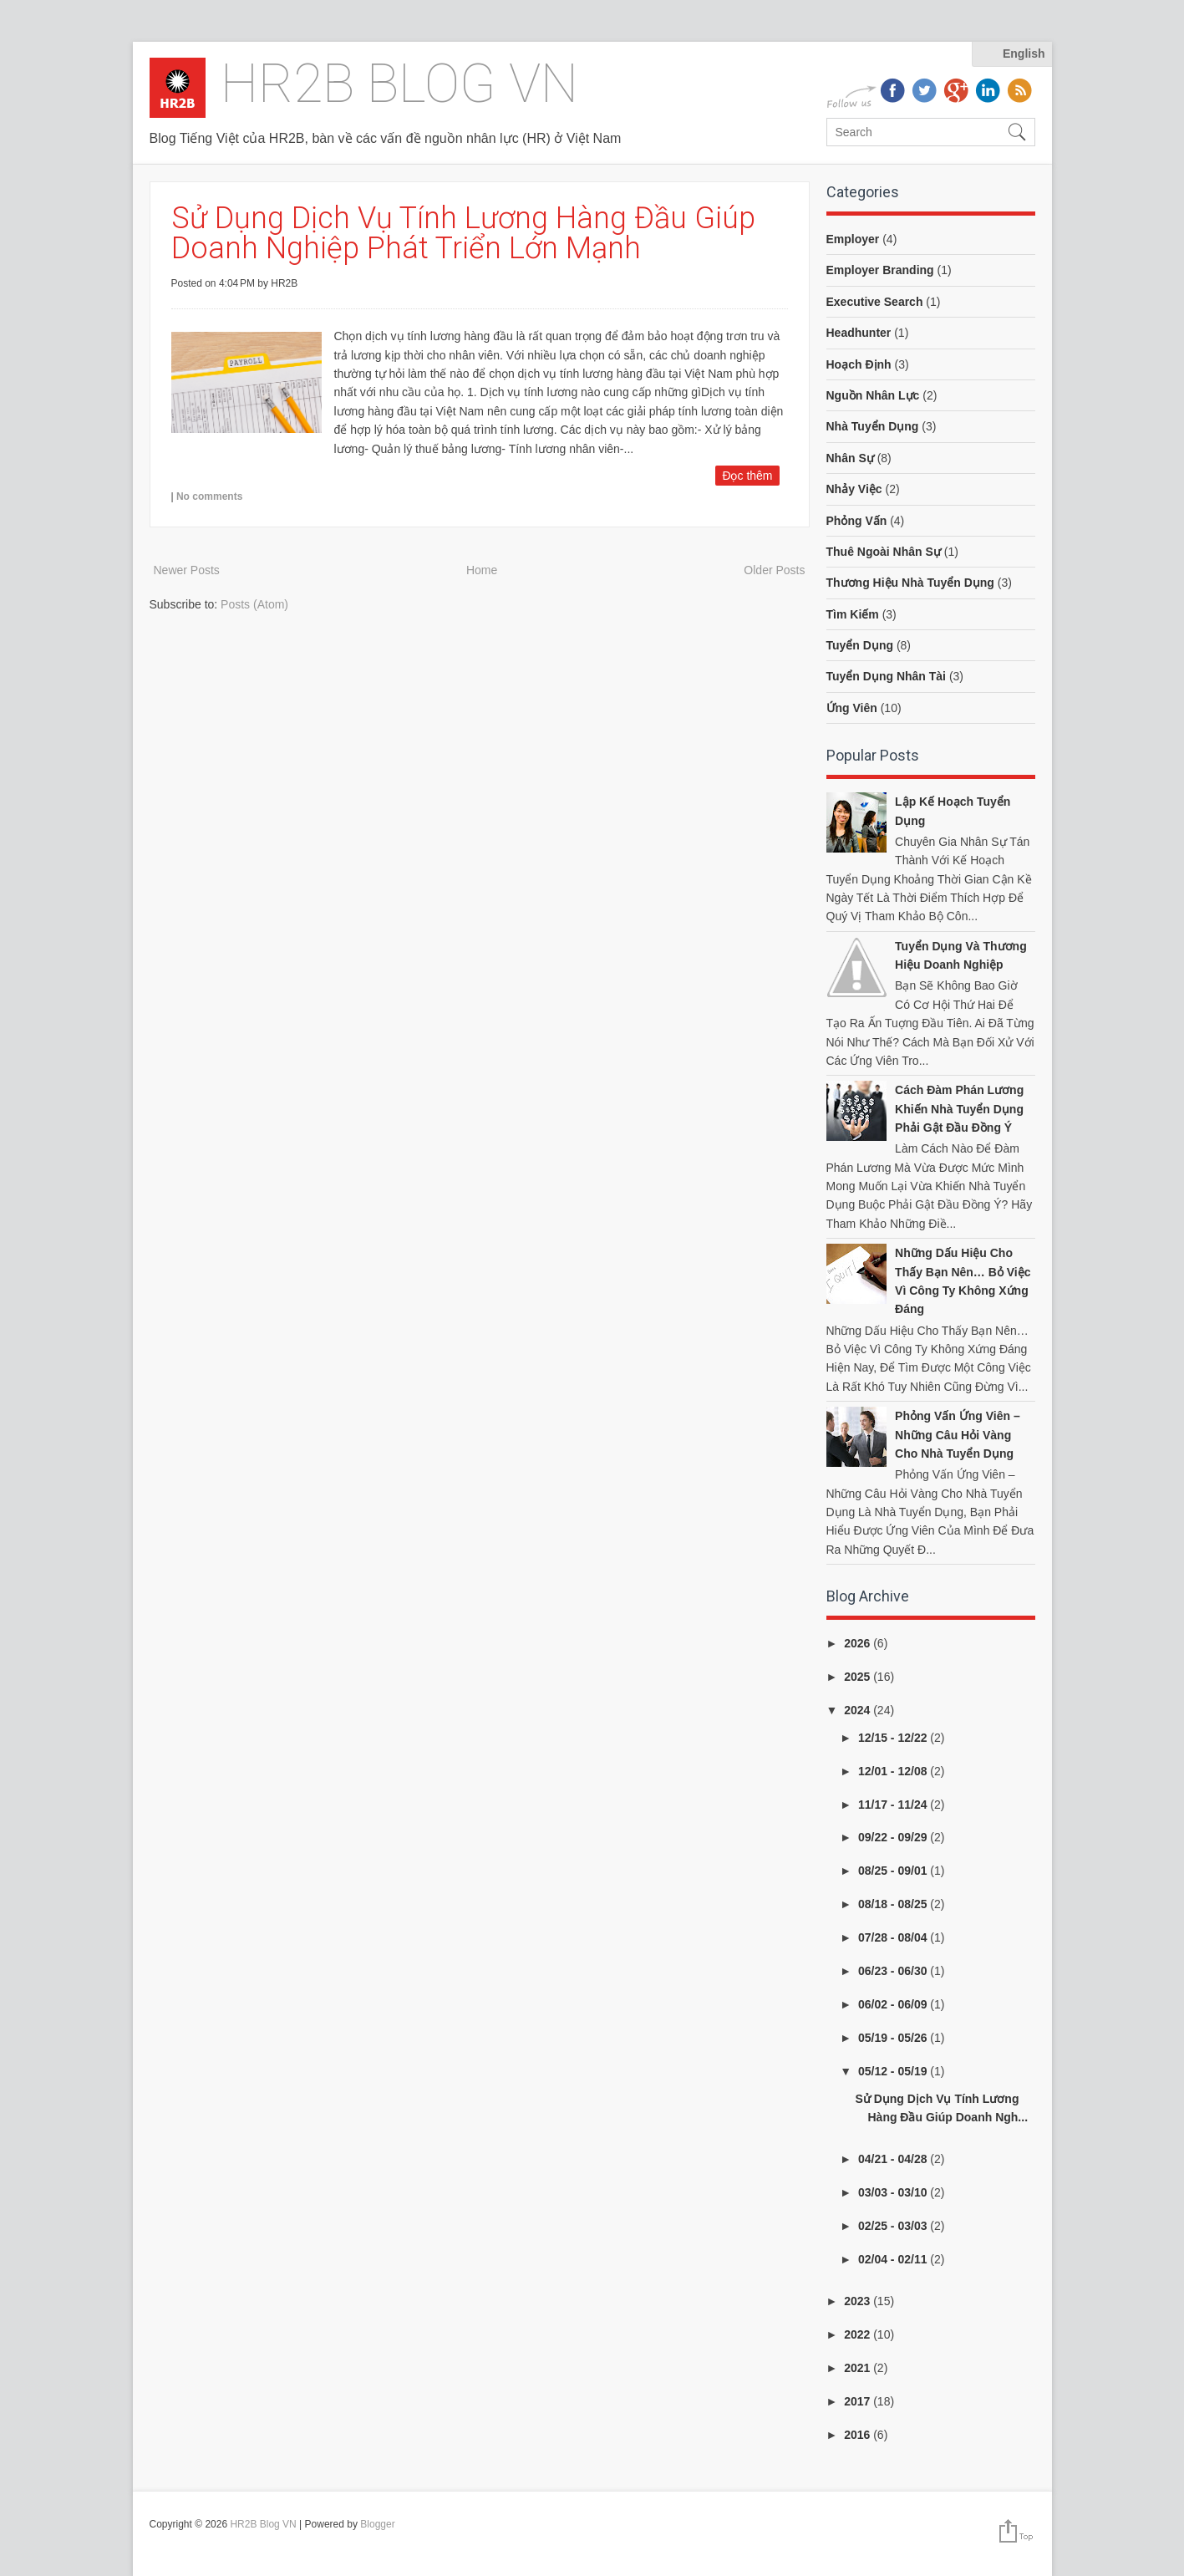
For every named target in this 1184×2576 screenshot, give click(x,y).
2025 (858, 1676)
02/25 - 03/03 (894, 2225)
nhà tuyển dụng (872, 426)
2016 (858, 2434)
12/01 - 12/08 (894, 1771)
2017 (858, 2401)
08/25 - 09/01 (894, 1870)
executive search (874, 301)
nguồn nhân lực (873, 395)
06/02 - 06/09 (894, 2004)
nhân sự (850, 458)
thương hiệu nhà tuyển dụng (910, 582)
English (1024, 53)
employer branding (880, 270)
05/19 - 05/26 (894, 2037)
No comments (209, 496)
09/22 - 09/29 (894, 1837)
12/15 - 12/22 (894, 1737)
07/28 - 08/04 (894, 1937)
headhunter (859, 332)
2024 (858, 1710)
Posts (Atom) (254, 604)
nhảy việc (854, 489)
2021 (858, 2368)
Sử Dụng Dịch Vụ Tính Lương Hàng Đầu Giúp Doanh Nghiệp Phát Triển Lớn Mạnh (463, 233)
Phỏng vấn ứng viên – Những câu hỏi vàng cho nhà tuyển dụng (957, 1434)
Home (481, 570)
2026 (858, 1643)
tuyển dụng (860, 645)
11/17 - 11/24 (894, 1804)
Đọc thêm (747, 475)
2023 (858, 2301)
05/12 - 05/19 (894, 2071)
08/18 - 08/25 (894, 1904)
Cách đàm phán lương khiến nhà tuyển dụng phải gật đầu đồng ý (959, 1108)
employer (853, 239)
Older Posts (774, 570)
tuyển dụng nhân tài (886, 676)
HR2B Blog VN (399, 84)
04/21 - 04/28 (894, 2159)
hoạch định (859, 364)
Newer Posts (187, 570)
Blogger (377, 2524)
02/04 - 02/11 (894, 2259)
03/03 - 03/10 (894, 2192)
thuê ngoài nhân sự (883, 551)
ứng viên (851, 708)
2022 (858, 2334)
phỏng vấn (856, 520)
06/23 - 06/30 (894, 1971)
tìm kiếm (852, 614)
